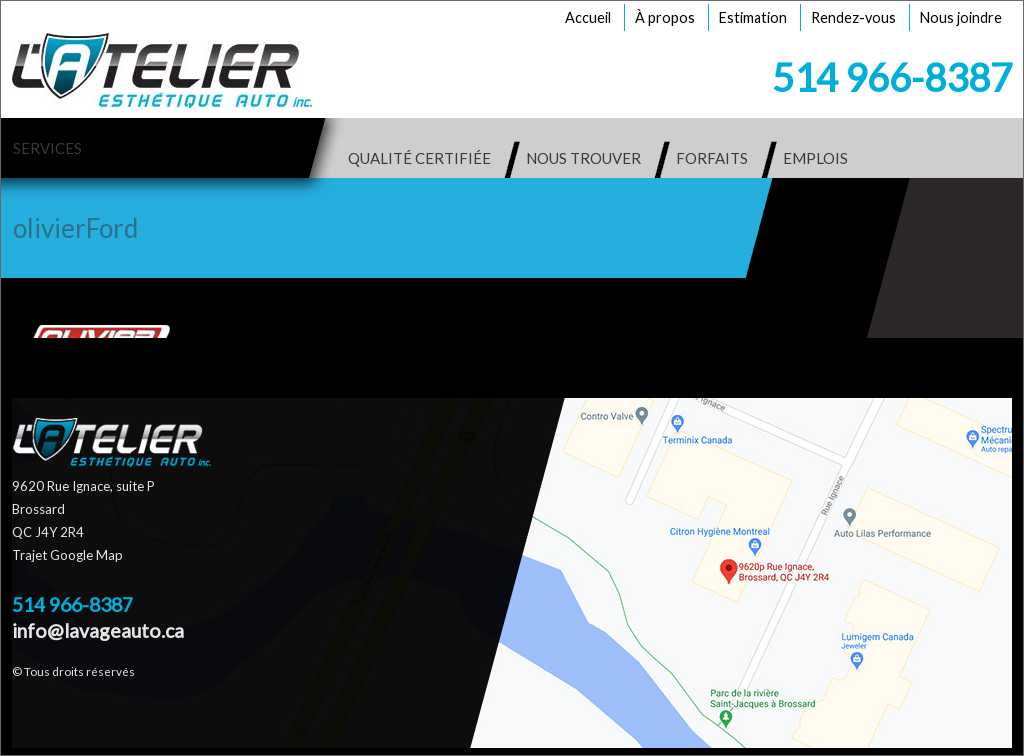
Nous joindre (961, 17)
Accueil (588, 17)
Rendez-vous (853, 17)
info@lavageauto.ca (98, 630)
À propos (665, 17)
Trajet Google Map (67, 555)
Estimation (753, 17)
